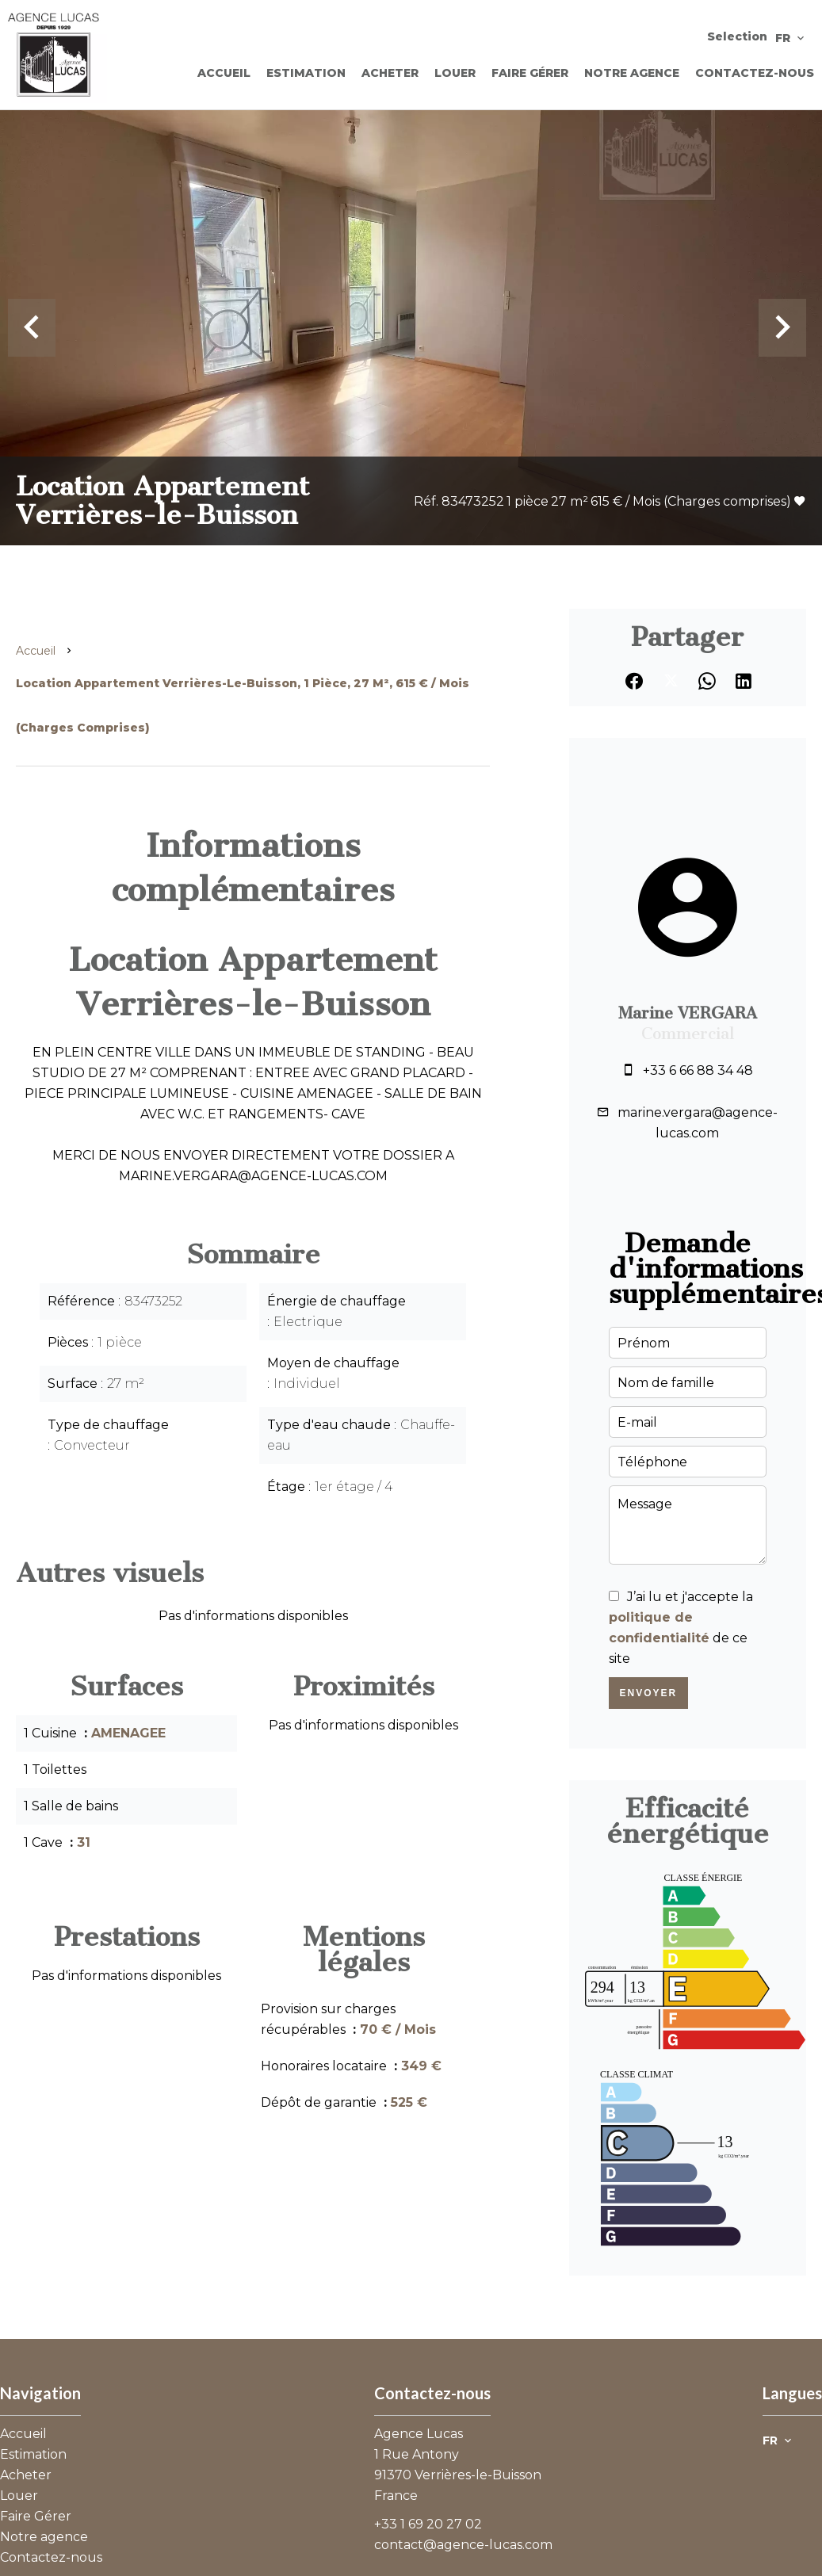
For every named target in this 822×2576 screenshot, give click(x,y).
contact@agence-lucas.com (463, 2544)
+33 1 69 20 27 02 (428, 2524)
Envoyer (649, 1693)
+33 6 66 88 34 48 (698, 1070)
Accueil (35, 651)
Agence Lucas (418, 2433)
